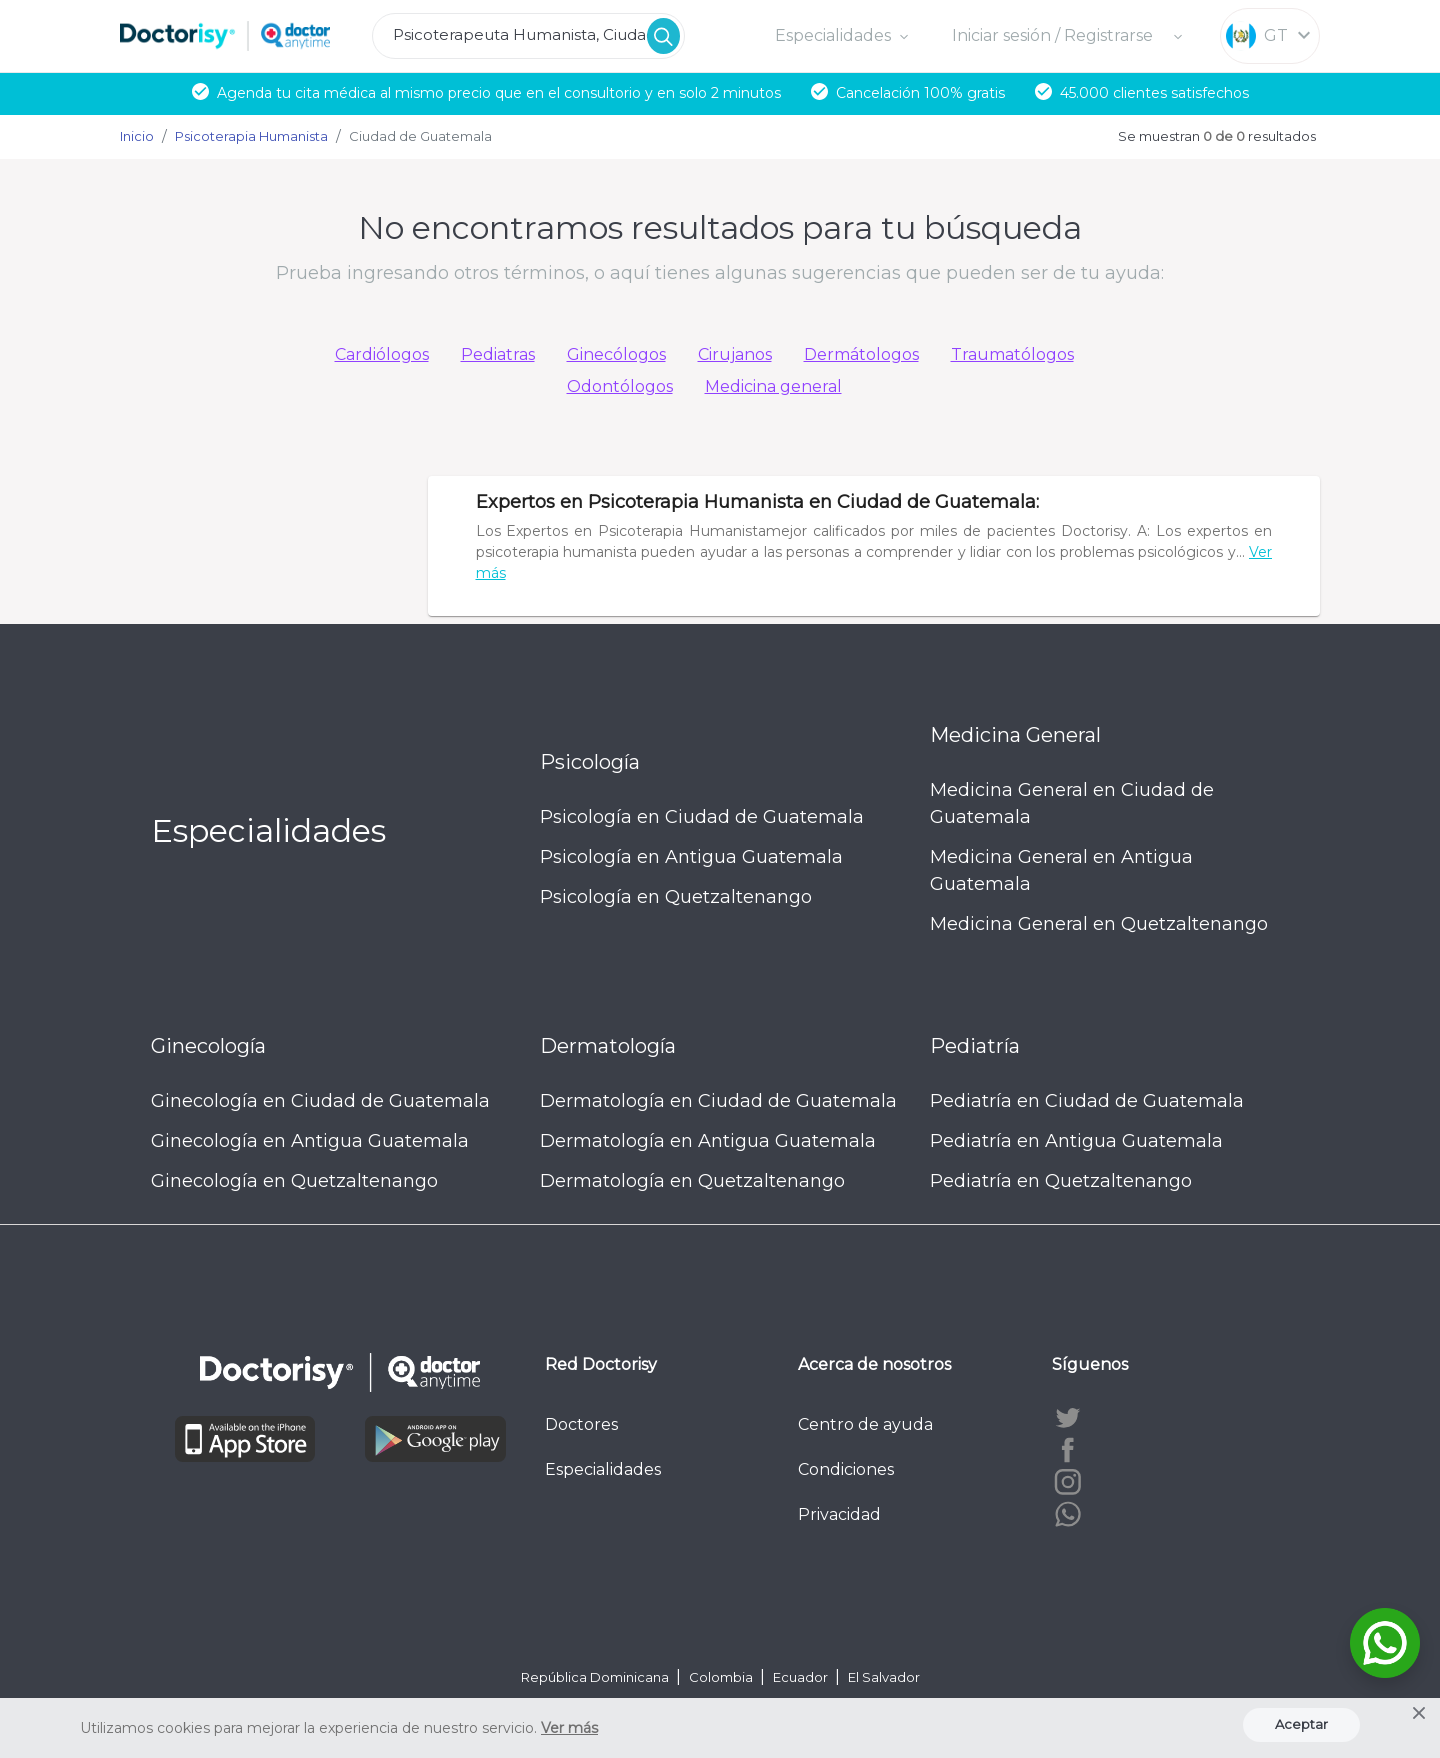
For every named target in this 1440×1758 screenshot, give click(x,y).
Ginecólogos (616, 354)
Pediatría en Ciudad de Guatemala (1087, 1101)
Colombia (722, 1677)
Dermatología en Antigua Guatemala (708, 1141)
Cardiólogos (382, 354)
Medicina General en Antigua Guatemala (1061, 870)
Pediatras (498, 354)
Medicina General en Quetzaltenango (1099, 924)
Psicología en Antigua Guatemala (691, 857)
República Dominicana (596, 1677)
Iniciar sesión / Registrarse (1054, 35)
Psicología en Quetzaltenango (676, 897)
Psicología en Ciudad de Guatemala (702, 817)
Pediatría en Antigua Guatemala (1076, 1141)
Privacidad (839, 1514)
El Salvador (884, 1677)
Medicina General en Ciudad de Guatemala (1072, 803)
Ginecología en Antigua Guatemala (310, 1141)
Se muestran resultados (1217, 136)
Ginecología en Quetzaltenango (294, 1181)
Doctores (581, 1424)
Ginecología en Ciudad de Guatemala (320, 1101)
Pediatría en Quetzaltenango (1061, 1181)
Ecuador (802, 1677)
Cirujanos (735, 354)
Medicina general (773, 386)
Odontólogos (620, 386)
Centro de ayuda (865, 1424)
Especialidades (603, 1469)
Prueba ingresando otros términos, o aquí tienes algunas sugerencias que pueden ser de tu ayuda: (720, 273)
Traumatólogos (1012, 354)
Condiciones (846, 1469)
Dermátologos (861, 354)
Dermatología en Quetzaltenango (692, 1181)
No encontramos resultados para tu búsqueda (720, 227)
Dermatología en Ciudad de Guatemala (718, 1101)
